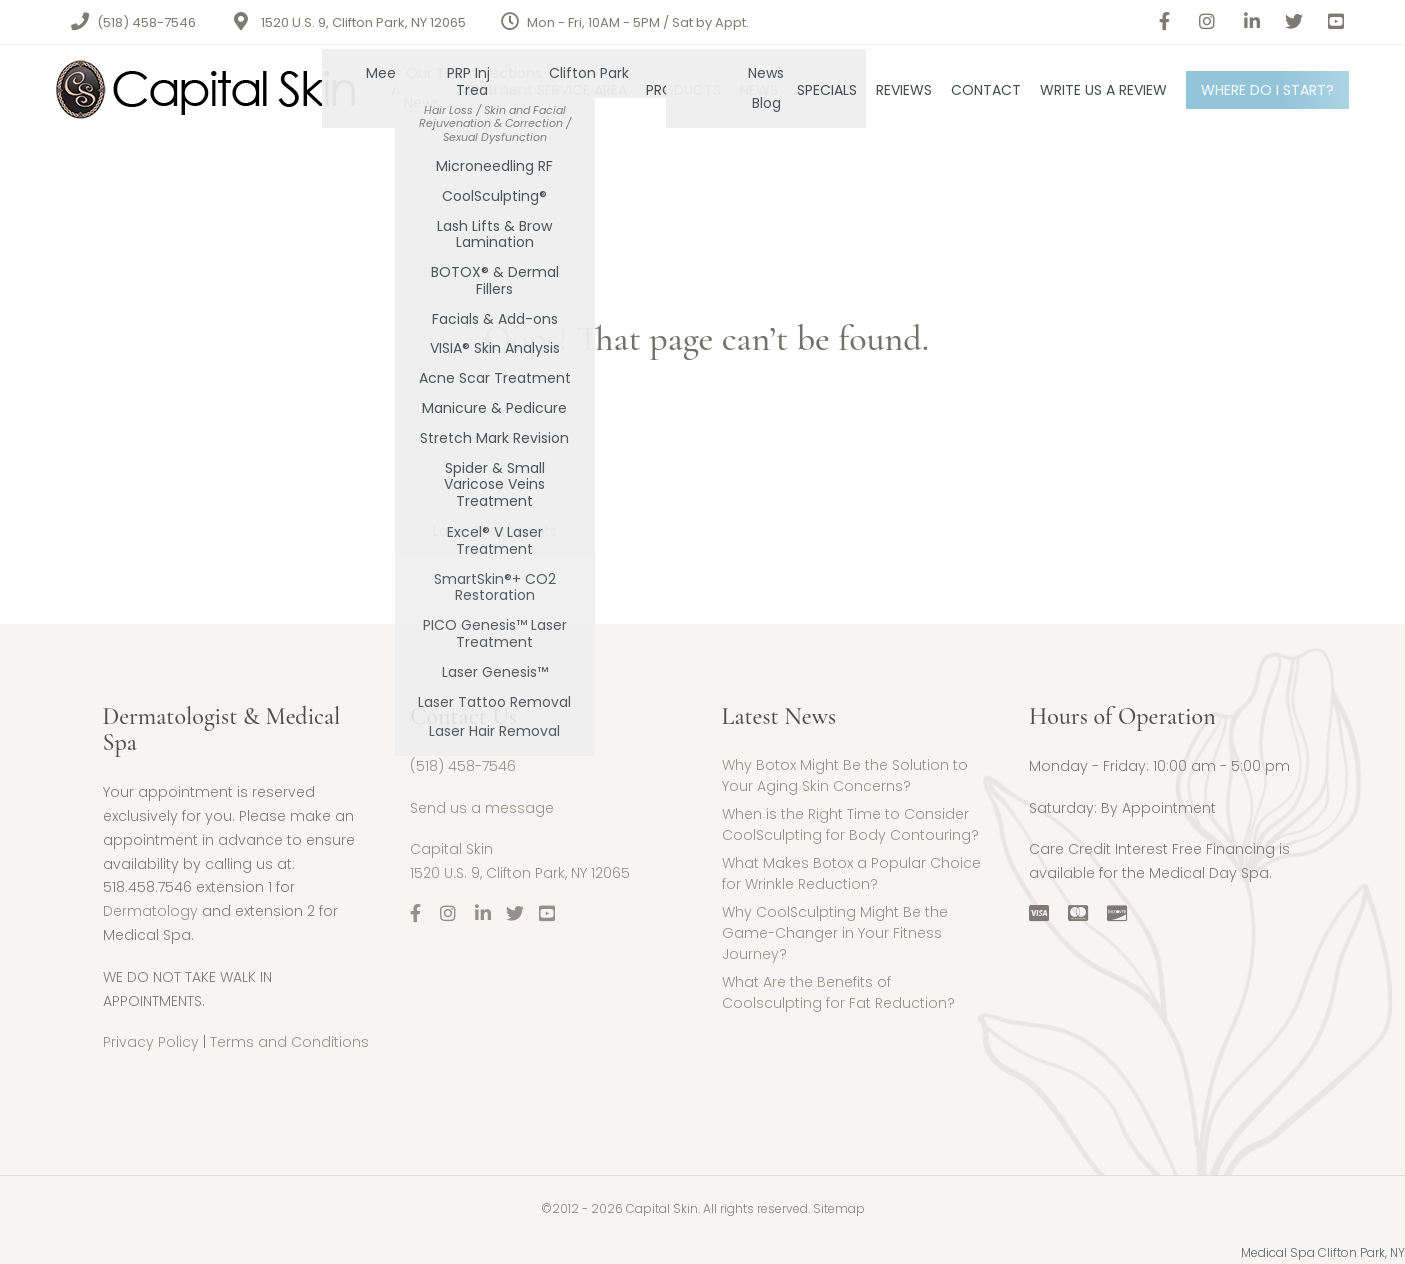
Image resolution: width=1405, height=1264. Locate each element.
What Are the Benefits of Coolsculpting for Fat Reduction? (838, 992)
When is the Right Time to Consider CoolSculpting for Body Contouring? (850, 824)
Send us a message (482, 808)
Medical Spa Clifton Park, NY (1323, 1252)
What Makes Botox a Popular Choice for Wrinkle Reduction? (851, 873)
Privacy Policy (151, 1042)
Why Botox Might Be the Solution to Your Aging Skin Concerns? (845, 775)
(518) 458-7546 (146, 22)
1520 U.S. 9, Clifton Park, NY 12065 (363, 22)
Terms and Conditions (289, 1042)
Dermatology (150, 911)
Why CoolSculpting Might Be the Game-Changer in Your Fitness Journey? (835, 933)
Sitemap (839, 1208)
